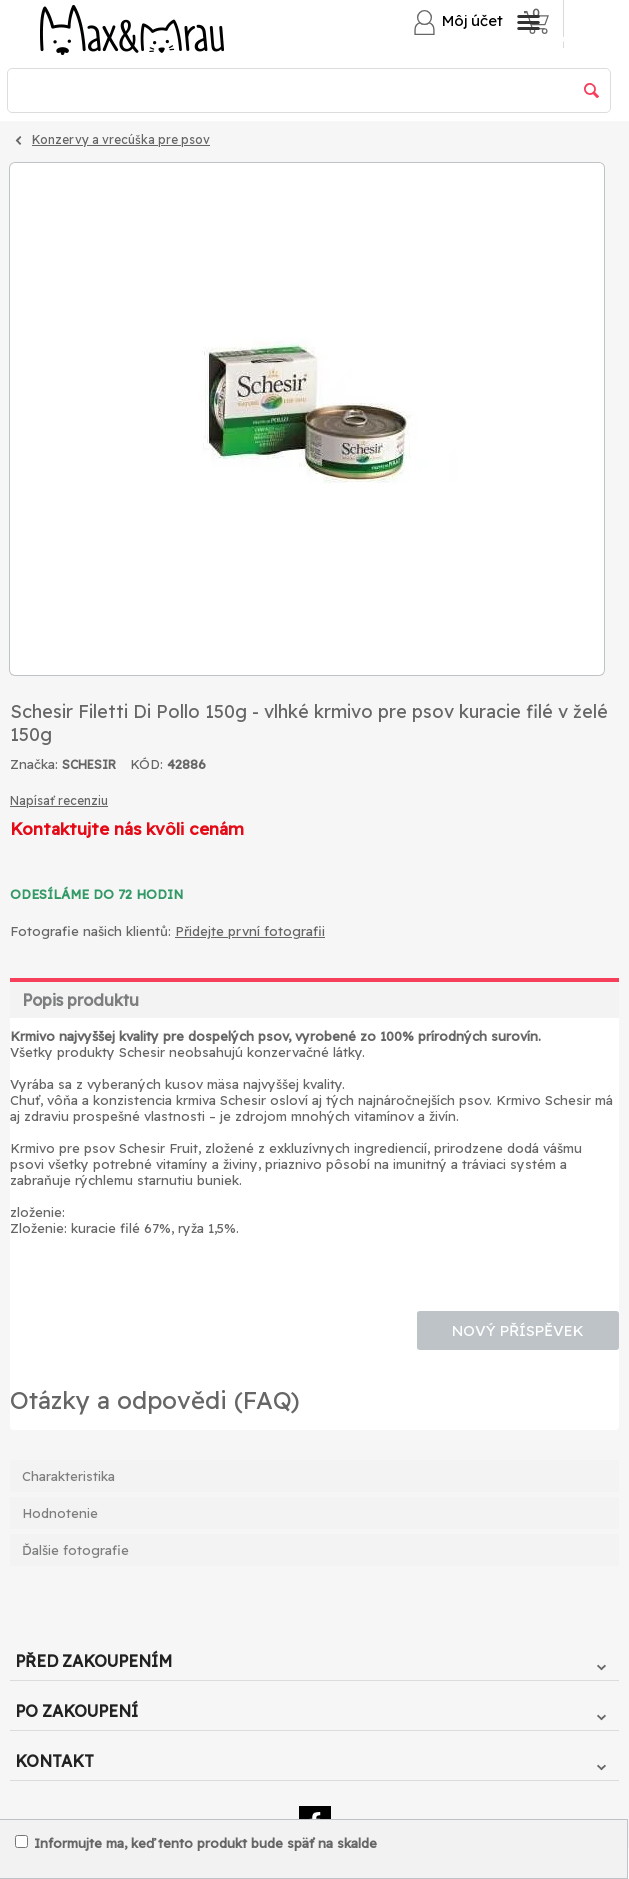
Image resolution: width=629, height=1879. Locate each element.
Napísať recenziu (59, 800)
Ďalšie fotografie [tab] (75, 1550)
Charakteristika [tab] (68, 1476)
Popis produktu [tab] (80, 1000)
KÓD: (146, 764)
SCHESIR (89, 764)
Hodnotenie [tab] (60, 1513)
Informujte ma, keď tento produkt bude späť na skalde (196, 1843)
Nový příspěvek (518, 1330)
